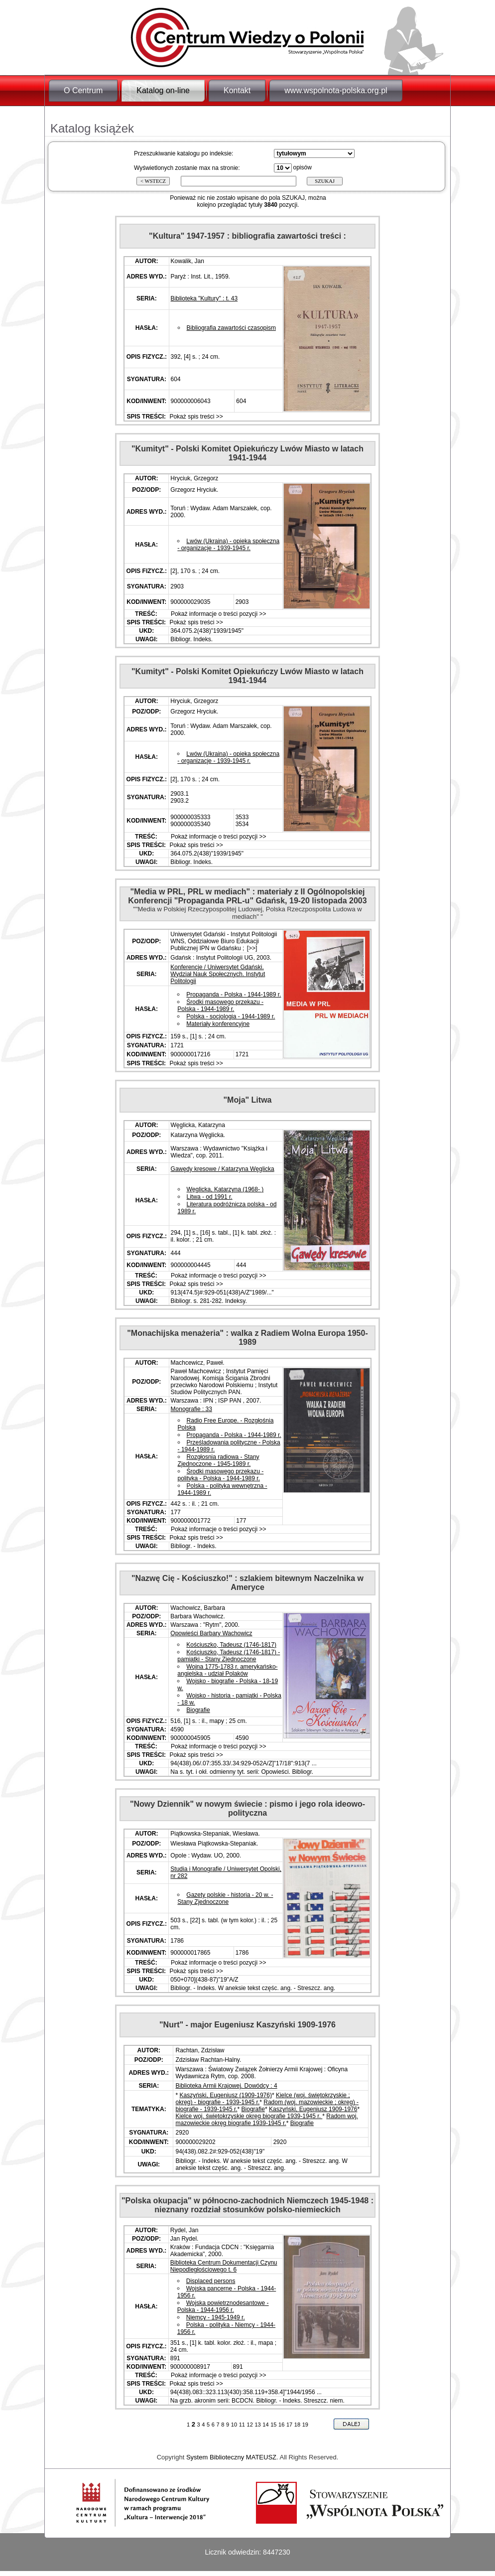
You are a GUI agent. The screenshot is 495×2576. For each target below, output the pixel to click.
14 (265, 2425)
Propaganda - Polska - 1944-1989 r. (233, 994)
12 (250, 2425)
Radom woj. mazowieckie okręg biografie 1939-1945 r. (266, 2120)
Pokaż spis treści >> (195, 416)
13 (257, 2425)
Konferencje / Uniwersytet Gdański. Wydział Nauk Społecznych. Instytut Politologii (217, 974)
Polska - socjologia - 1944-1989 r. (230, 1016)
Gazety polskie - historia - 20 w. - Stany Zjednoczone (225, 1898)
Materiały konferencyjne (217, 1023)
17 (289, 2425)
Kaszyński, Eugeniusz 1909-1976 (313, 2109)
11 (242, 2425)
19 (305, 2425)
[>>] (251, 948)
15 (273, 2425)
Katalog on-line (163, 90)
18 (297, 2425)
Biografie (198, 1710)
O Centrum (83, 90)
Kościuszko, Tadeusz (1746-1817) (231, 1644)
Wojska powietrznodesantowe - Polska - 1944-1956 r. (223, 2306)
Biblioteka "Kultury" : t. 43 (204, 298)
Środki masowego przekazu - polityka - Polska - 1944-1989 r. (221, 1475)
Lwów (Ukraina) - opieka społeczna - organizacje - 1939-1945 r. (228, 545)
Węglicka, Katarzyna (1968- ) (225, 1189)
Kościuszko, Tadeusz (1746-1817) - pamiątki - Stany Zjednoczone (228, 1656)
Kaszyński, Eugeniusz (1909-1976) (226, 2095)
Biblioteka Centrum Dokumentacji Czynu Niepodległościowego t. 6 (223, 2266)
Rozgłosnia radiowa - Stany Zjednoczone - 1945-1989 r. (218, 1460)
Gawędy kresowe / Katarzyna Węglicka (222, 1168)
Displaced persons (211, 2281)
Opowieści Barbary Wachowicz (211, 1633)
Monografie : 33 (191, 1409)
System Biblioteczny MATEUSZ (231, 2457)
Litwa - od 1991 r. (210, 1196)
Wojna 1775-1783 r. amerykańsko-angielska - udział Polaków (227, 1670)
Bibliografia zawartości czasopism (231, 327)
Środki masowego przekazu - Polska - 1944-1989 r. (220, 1005)
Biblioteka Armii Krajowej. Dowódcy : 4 (226, 2085)
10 (234, 2425)
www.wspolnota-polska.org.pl (335, 90)
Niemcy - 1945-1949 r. (215, 2317)
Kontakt (237, 90)
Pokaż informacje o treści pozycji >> (217, 613)
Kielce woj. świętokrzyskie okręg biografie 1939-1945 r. (248, 2116)
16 (281, 2425)
